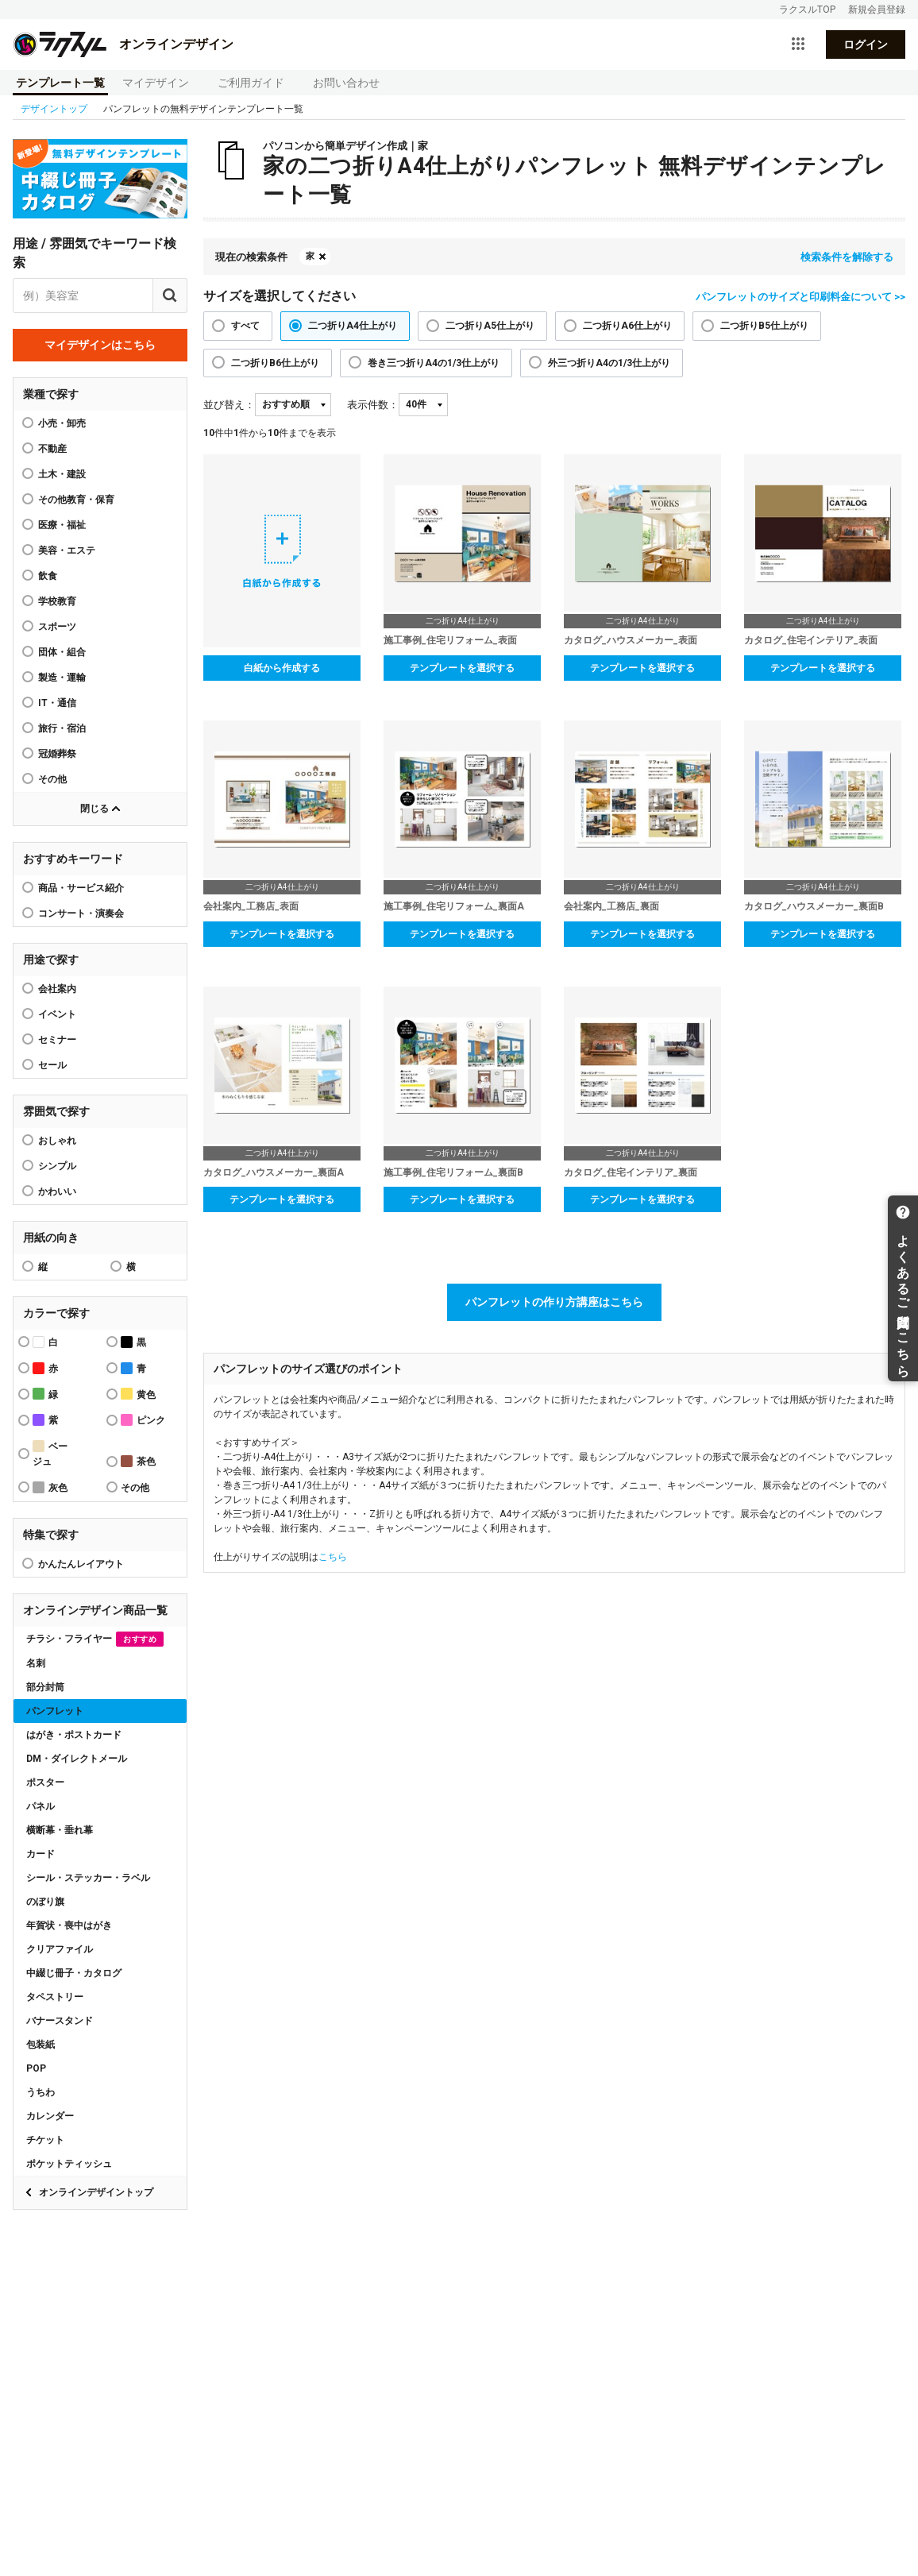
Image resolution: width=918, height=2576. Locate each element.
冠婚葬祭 (57, 753)
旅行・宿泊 (62, 728)
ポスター (45, 1782)
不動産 (52, 448)
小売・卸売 (62, 423)
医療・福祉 (62, 525)
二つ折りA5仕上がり (490, 325)
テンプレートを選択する (462, 668)
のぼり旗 (45, 1901)
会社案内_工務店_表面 (251, 906)
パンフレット (54, 1711)
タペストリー (54, 1996)
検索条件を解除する (846, 257)
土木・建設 (62, 474)
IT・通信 (57, 703)
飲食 (47, 575)
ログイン (865, 44)
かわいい (57, 1191)
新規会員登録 (876, 9)
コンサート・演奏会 (81, 913)
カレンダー (50, 2116)
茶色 (138, 1461)
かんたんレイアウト (81, 1564)
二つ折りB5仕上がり (764, 325)
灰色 (50, 1487)
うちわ (40, 2092)
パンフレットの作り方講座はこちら (554, 1302)
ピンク (143, 1420)
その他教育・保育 (76, 499)
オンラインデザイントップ (96, 2192)
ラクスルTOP (807, 9)
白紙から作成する (282, 668)
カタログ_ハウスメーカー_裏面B (814, 906)
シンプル (57, 1166)
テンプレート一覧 (60, 82)
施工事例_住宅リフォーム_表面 (450, 640)
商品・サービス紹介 (81, 888)
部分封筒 (45, 1687)
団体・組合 (62, 652)
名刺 (35, 1663)
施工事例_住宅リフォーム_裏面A (454, 906)
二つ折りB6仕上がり (275, 363)
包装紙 (40, 2044)
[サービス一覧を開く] (798, 44)
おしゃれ (57, 1140)
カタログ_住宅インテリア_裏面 (630, 1172)
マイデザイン (155, 82)
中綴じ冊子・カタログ (74, 1973)
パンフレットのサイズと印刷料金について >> (800, 297)
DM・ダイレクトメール (76, 1758)
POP (36, 2068)
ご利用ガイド (251, 82)
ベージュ (50, 1453)
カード (40, 1854)
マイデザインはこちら (100, 344)
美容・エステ (66, 550)
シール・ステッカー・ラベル (88, 1877)
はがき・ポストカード (74, 1734)
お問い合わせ (346, 82)
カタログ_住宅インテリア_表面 (811, 640)
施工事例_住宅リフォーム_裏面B (453, 1172)
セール (52, 1065)
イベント (57, 1014)
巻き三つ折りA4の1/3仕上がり (433, 363)
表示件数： (373, 405)
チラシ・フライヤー (95, 1639)
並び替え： (229, 405)
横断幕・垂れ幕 (59, 1830)
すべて (245, 325)
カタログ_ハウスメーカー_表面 (630, 640)
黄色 (138, 1394)
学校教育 (57, 601)
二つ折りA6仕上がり (627, 325)
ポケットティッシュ (69, 2163)
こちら (332, 1556)
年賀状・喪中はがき (69, 1925)
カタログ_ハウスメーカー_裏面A (273, 1172)
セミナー (57, 1039)
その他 (52, 779)
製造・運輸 (62, 677)
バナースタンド (59, 2020)
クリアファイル (59, 1949)
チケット (45, 2139)
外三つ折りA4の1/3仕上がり (609, 363)
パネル (40, 1806)
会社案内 (57, 988)
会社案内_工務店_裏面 (611, 906)
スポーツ (57, 626)
